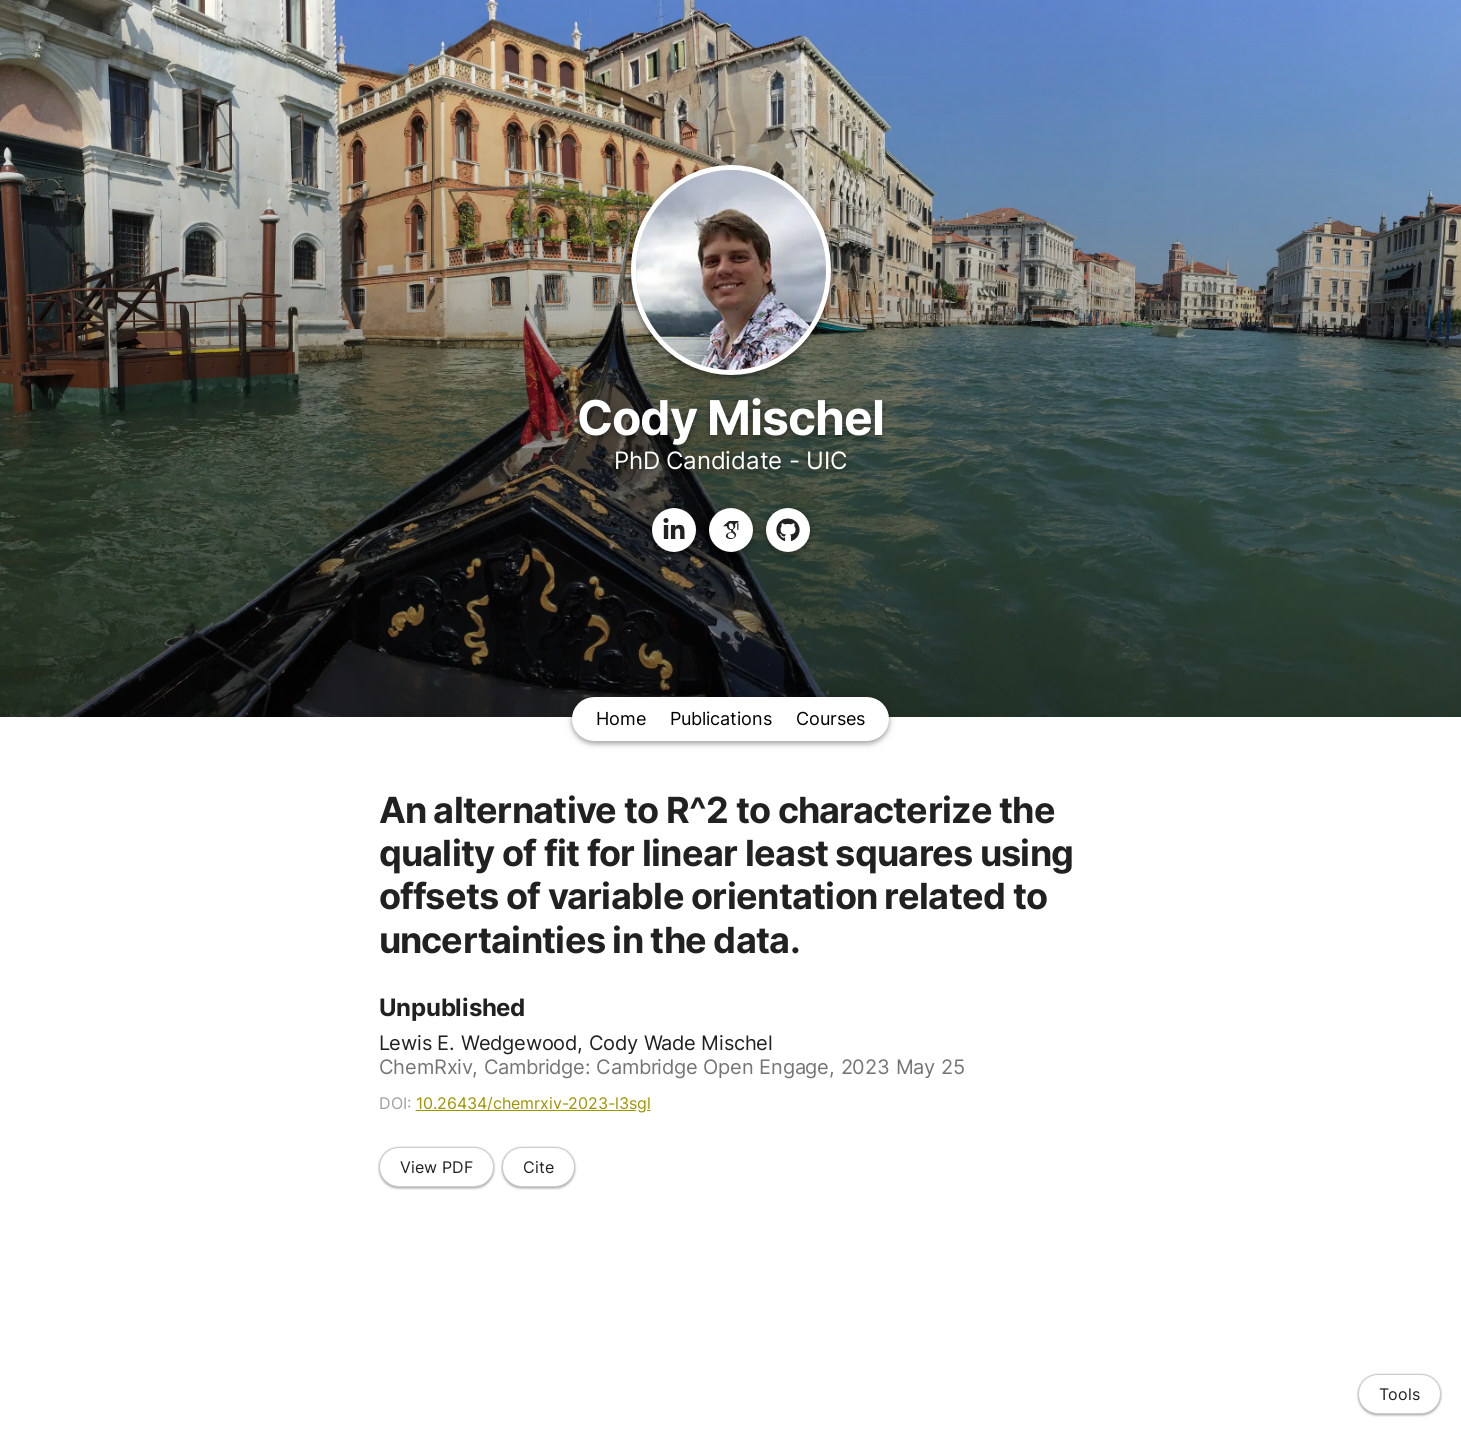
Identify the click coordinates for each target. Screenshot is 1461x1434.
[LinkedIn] (674, 530)
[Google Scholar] (731, 530)
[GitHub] (788, 530)
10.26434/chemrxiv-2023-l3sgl (533, 1103)
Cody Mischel (730, 417)
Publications (721, 718)
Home (621, 718)
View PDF (436, 1167)
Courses (830, 718)
